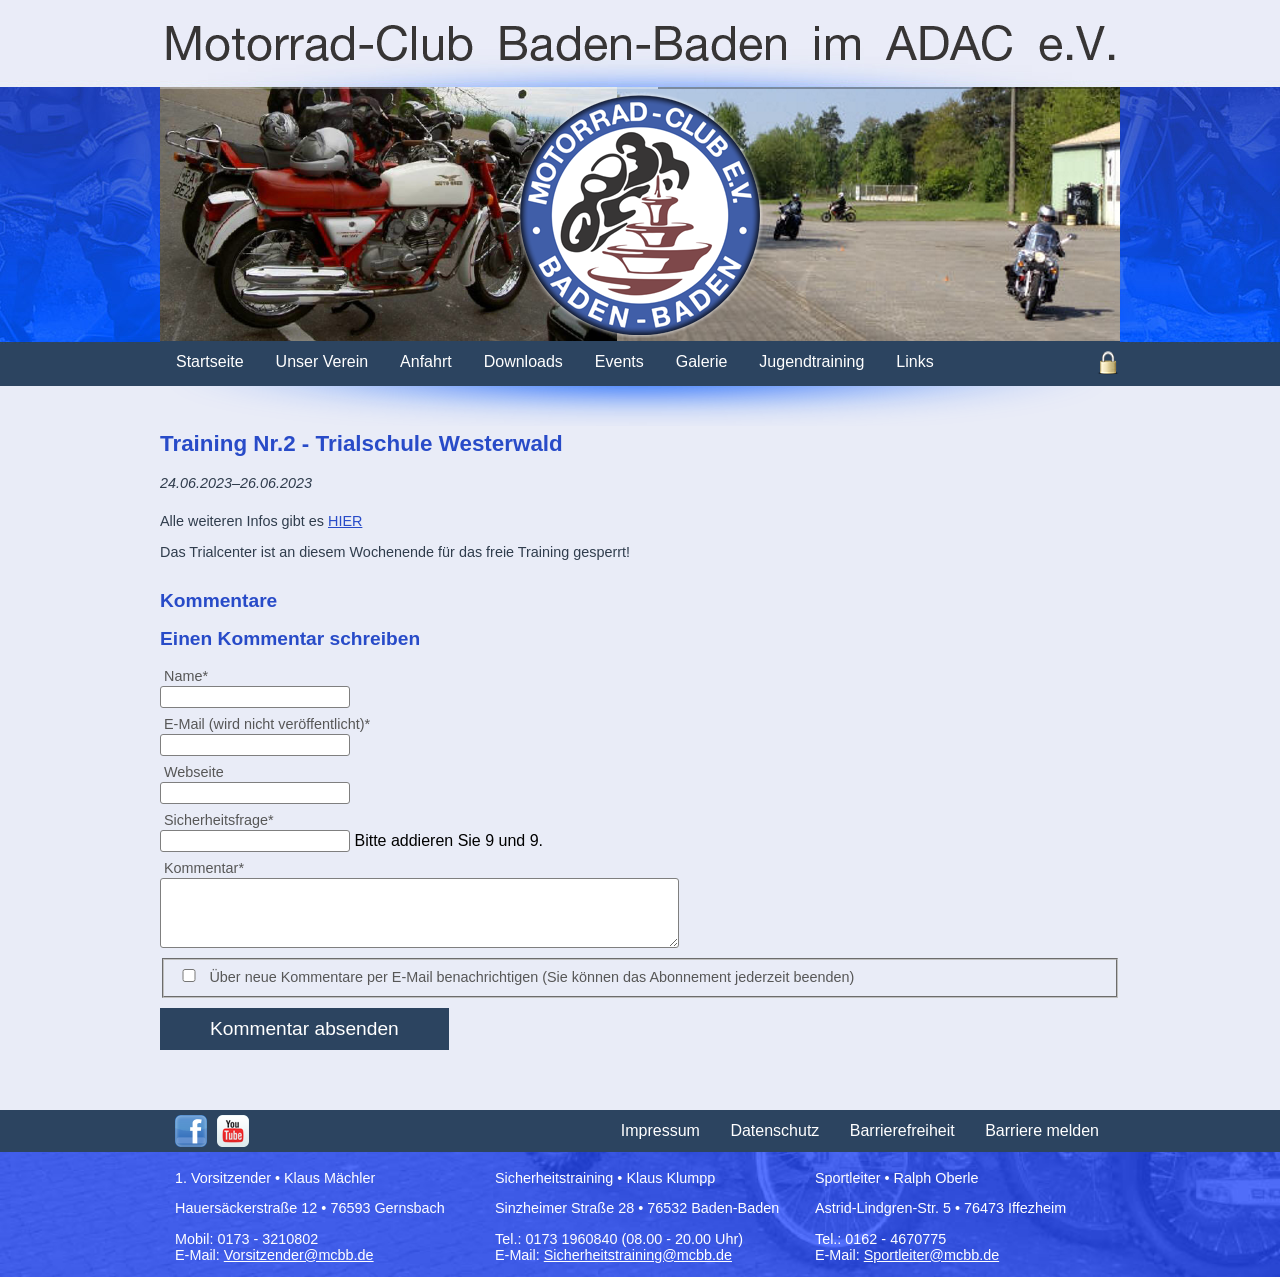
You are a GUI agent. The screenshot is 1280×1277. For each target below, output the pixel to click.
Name (194, 675)
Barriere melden (1042, 1130)
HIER (345, 521)
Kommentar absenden (304, 1028)
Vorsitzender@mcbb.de (299, 1255)
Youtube (233, 1131)
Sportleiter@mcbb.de (931, 1255)
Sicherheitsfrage (218, 819)
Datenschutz (774, 1130)
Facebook (191, 1131)
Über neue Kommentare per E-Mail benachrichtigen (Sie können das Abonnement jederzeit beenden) (531, 977)
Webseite (194, 772)
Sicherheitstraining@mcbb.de (638, 1255)
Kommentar (203, 867)
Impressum (660, 1130)
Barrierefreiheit (902, 1130)
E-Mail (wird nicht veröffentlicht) (266, 723)
